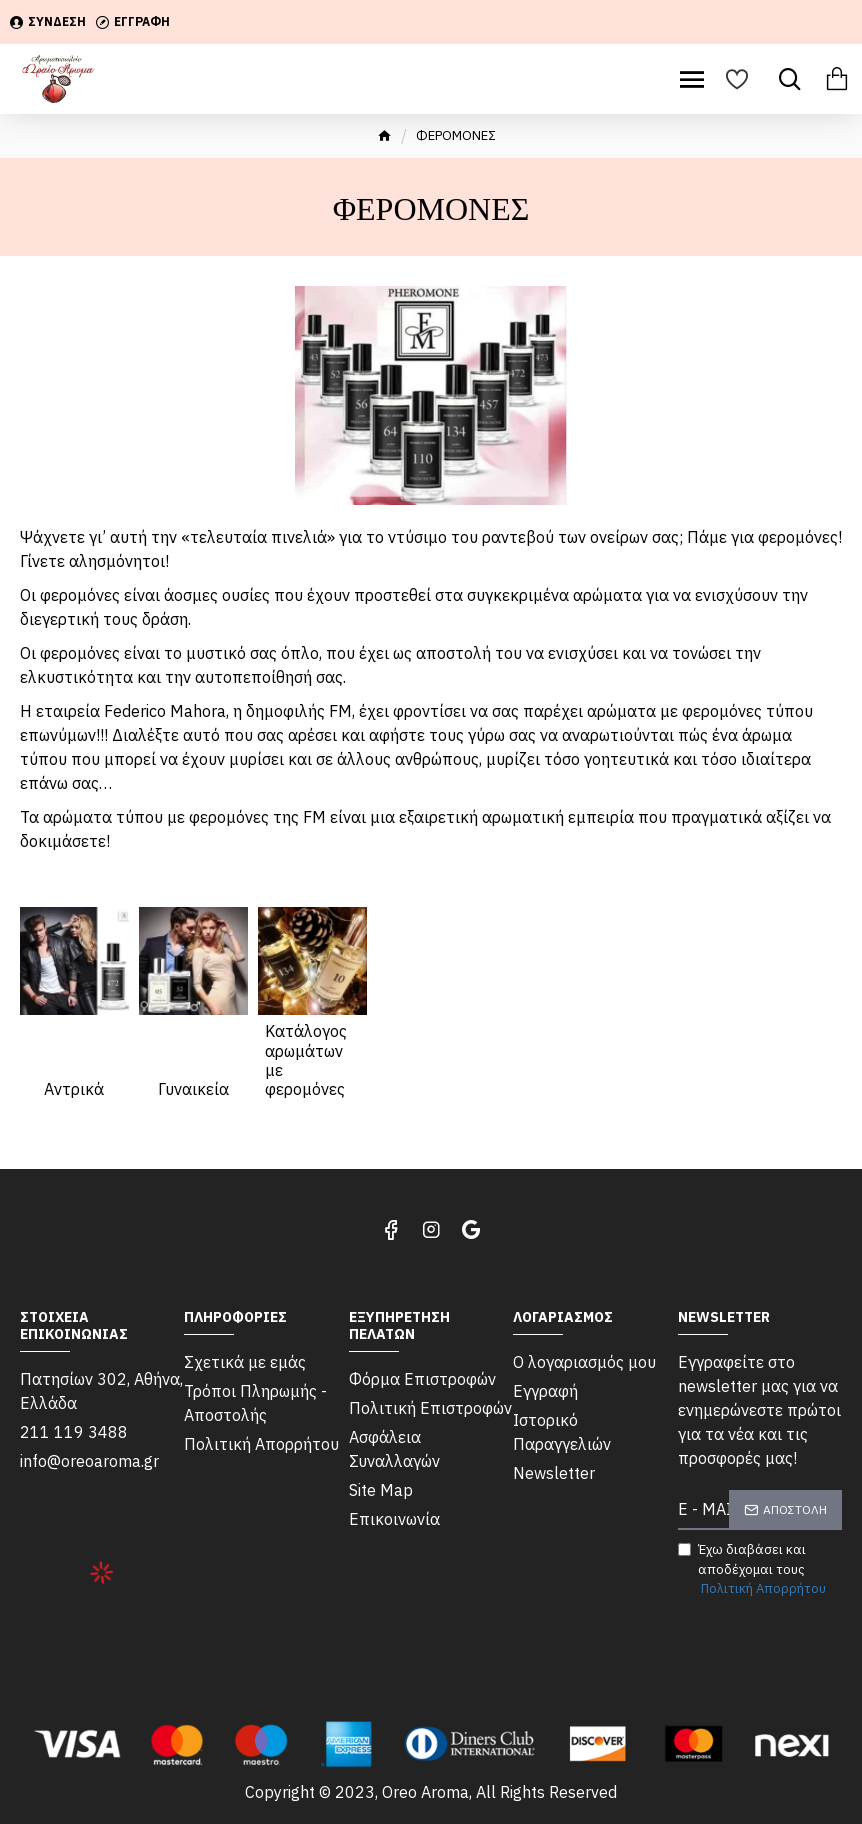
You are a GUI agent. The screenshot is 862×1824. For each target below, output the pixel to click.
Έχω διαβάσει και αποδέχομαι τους (753, 1570)
